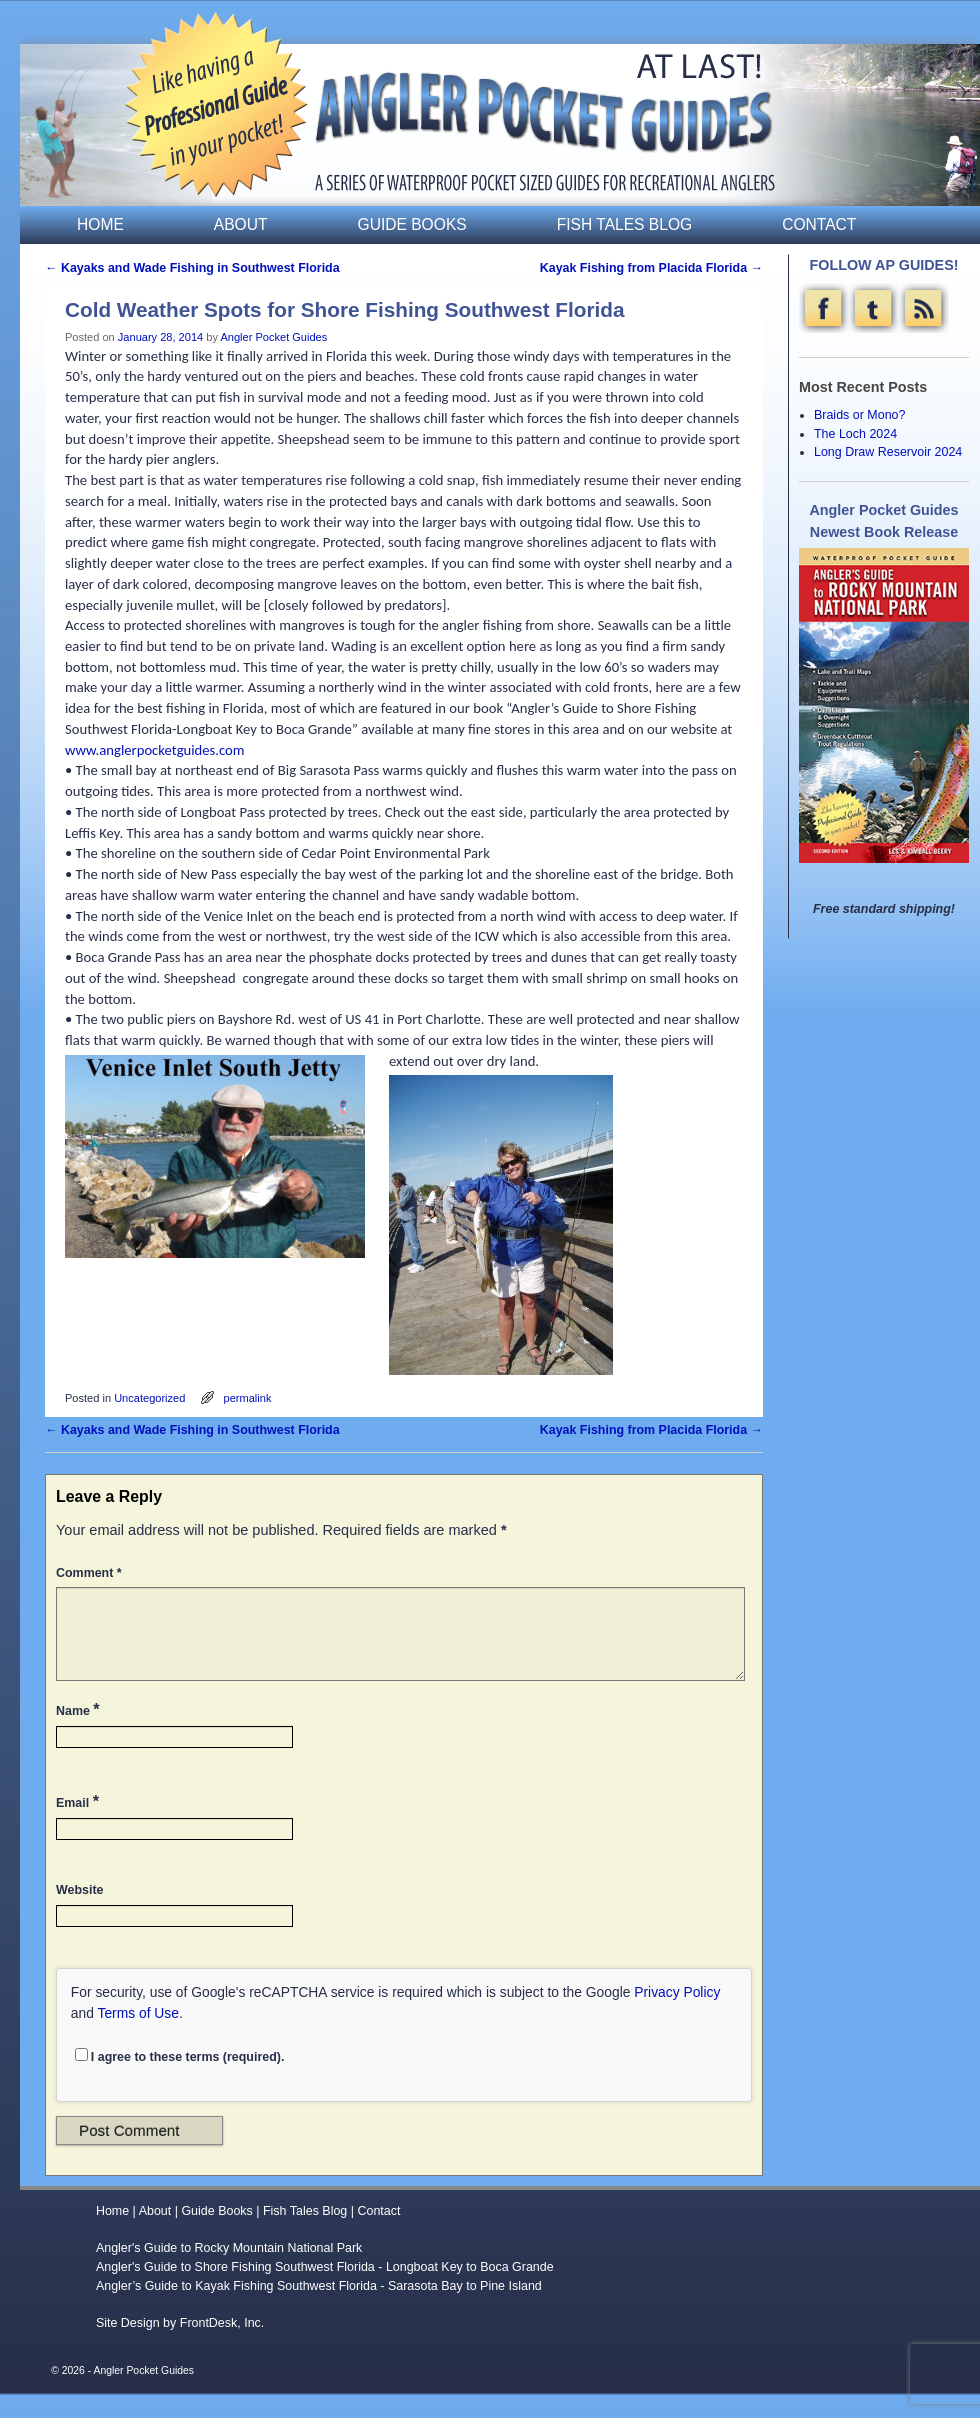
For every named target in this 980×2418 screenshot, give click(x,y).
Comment (91, 1573)
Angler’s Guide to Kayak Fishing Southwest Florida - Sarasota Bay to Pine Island (319, 2310)
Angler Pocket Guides (273, 337)
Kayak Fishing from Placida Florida (651, 268)
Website (79, 1914)
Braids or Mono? (859, 415)
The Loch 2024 (855, 434)
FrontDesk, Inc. (222, 2347)
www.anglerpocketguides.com (155, 750)
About (241, 224)
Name (80, 1733)
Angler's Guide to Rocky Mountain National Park (229, 2272)
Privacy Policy (677, 2016)
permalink (248, 1398)
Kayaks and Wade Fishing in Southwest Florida (192, 268)
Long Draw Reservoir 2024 (888, 452)
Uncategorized (149, 1398)
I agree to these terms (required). (180, 2080)
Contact (819, 224)
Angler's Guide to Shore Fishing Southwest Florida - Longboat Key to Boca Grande (325, 2291)
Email (79, 1825)
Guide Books (412, 224)
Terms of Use (138, 2037)
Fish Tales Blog (624, 224)
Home (100, 224)
